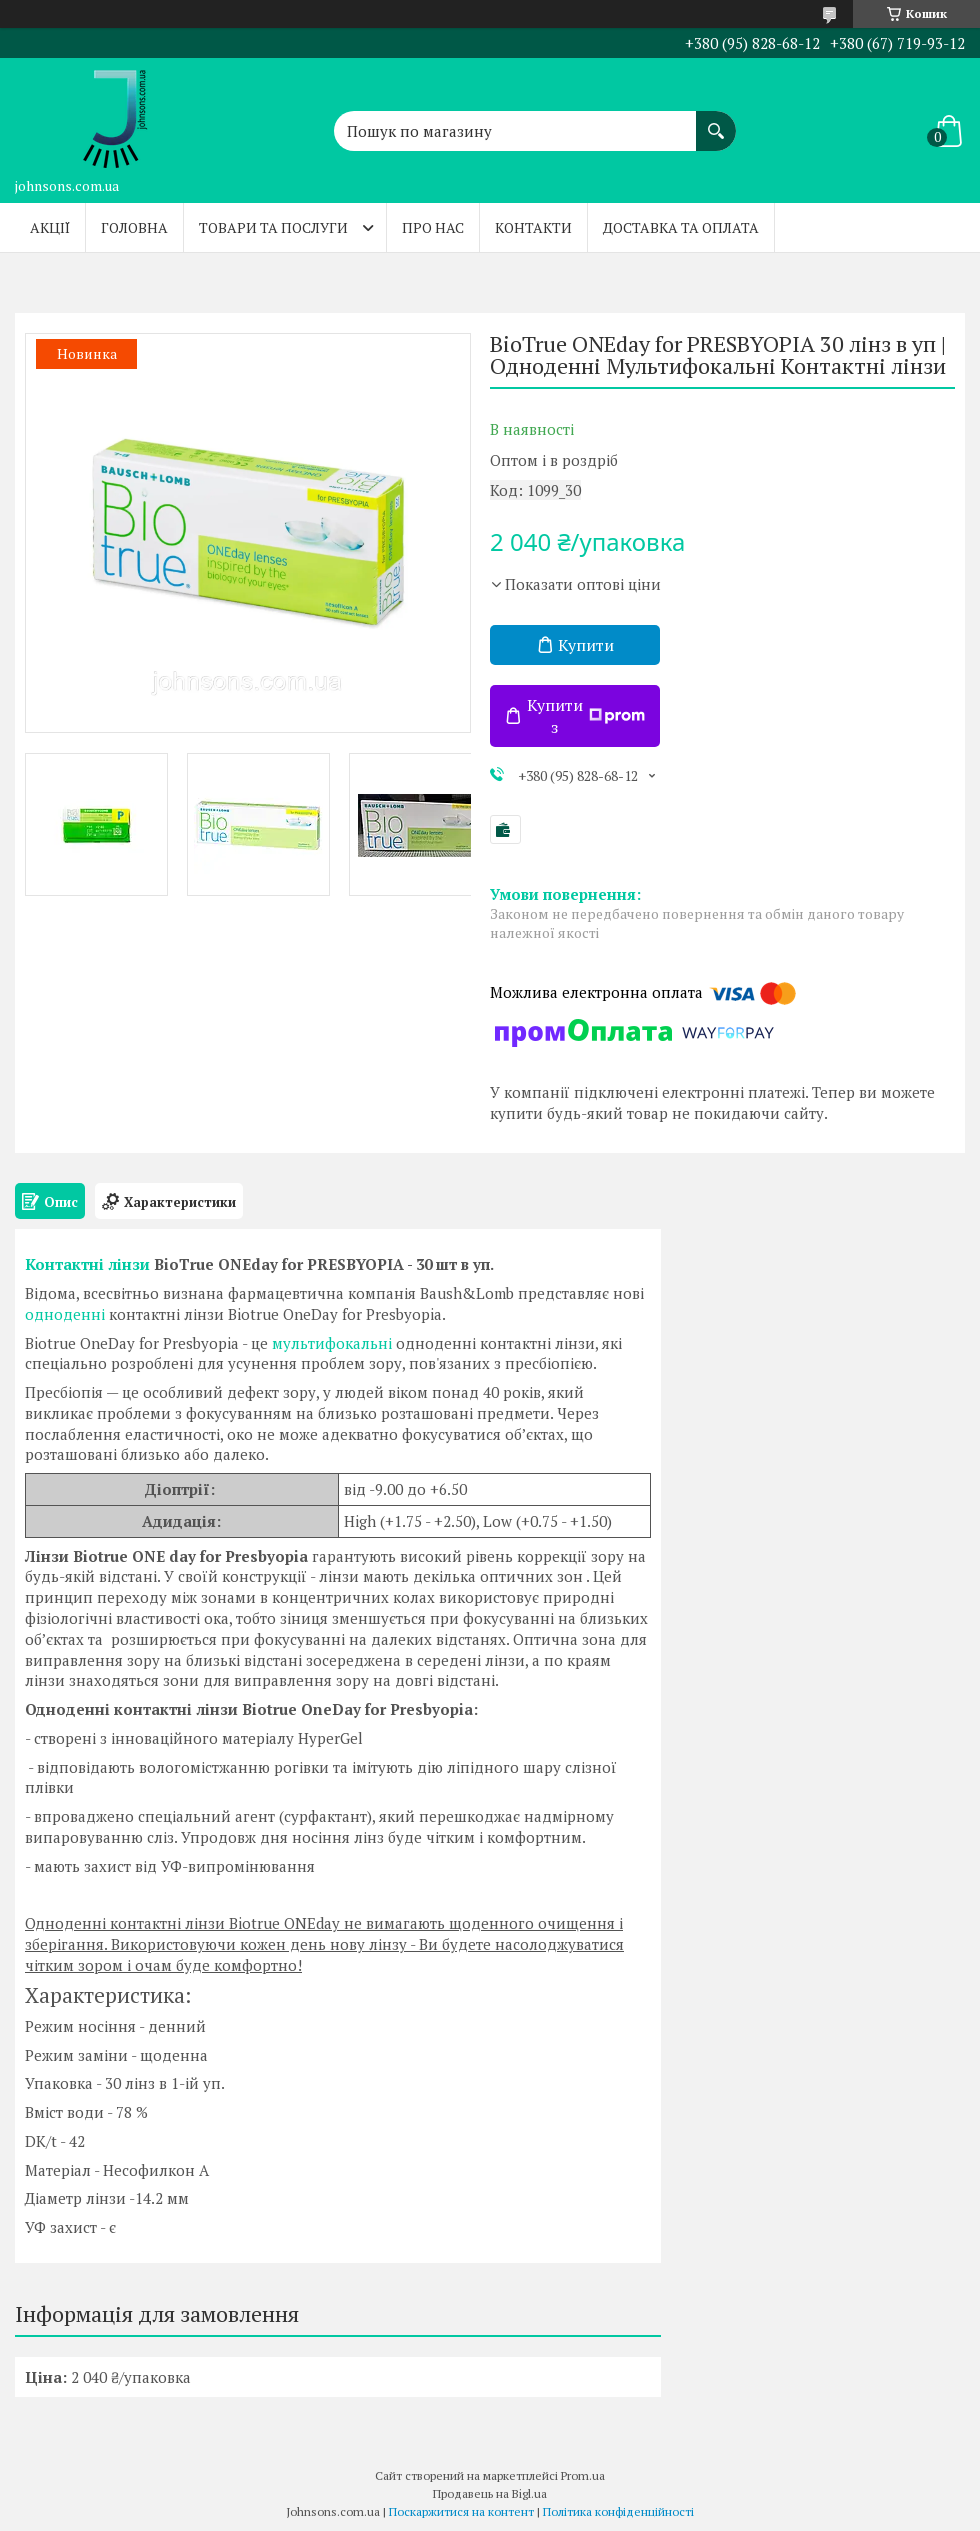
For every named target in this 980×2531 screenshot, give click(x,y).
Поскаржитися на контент (461, 2511)
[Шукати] (716, 121)
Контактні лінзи (87, 1264)
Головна (134, 227)
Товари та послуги (273, 227)
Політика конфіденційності (618, 2511)
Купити (586, 645)
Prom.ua (583, 2475)
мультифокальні (332, 1343)
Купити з (586, 716)
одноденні (65, 1314)
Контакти (533, 227)
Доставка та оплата (681, 227)
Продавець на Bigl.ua (490, 2493)
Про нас (433, 227)
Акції (50, 227)
